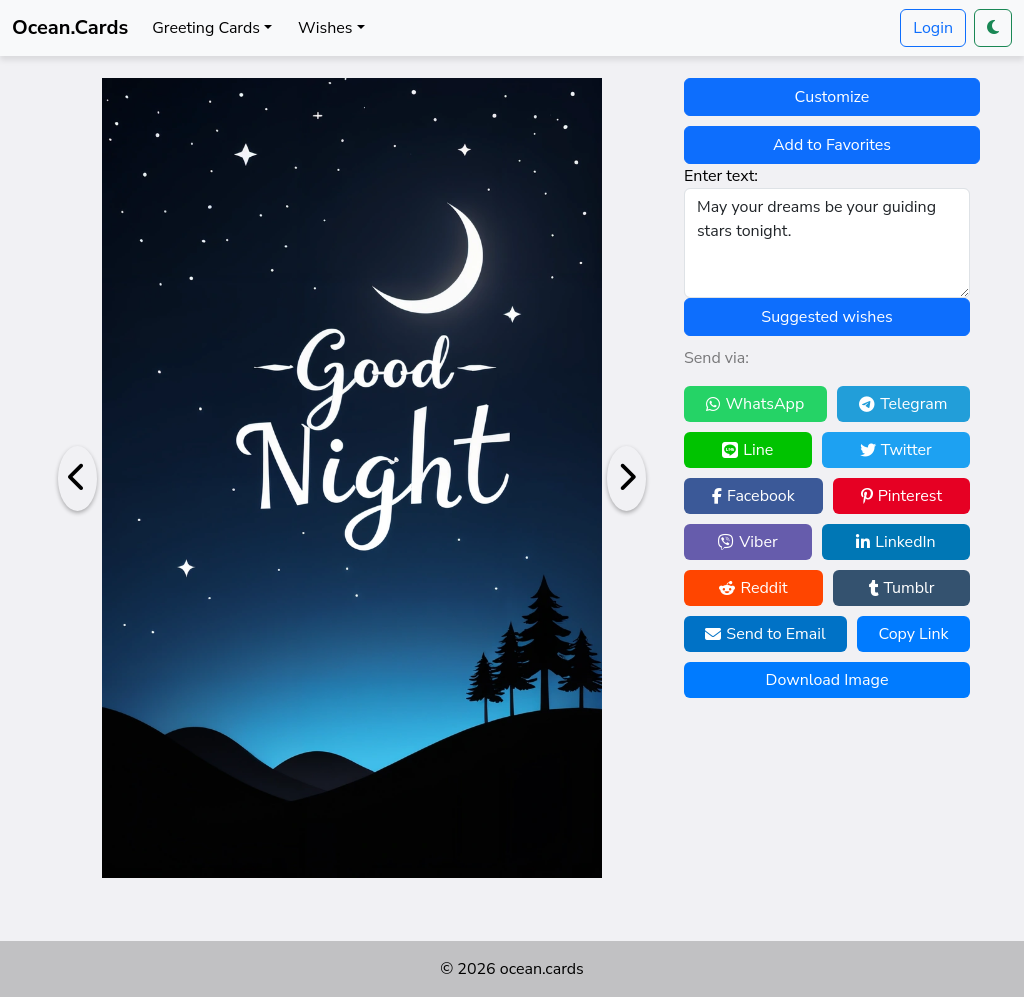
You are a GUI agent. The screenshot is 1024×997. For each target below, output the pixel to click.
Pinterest (901, 496)
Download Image (827, 680)
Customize (832, 97)
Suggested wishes (826, 317)
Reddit (753, 588)
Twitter (896, 450)
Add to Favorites (832, 145)
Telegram (903, 404)
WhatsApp (755, 404)
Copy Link (913, 634)
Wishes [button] (325, 28)
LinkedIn (895, 542)
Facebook (753, 496)
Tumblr (902, 588)
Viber (747, 542)
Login (933, 28)
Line (747, 450)
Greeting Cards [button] (206, 28)
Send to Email (765, 634)
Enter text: (721, 176)
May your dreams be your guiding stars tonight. (827, 243)
